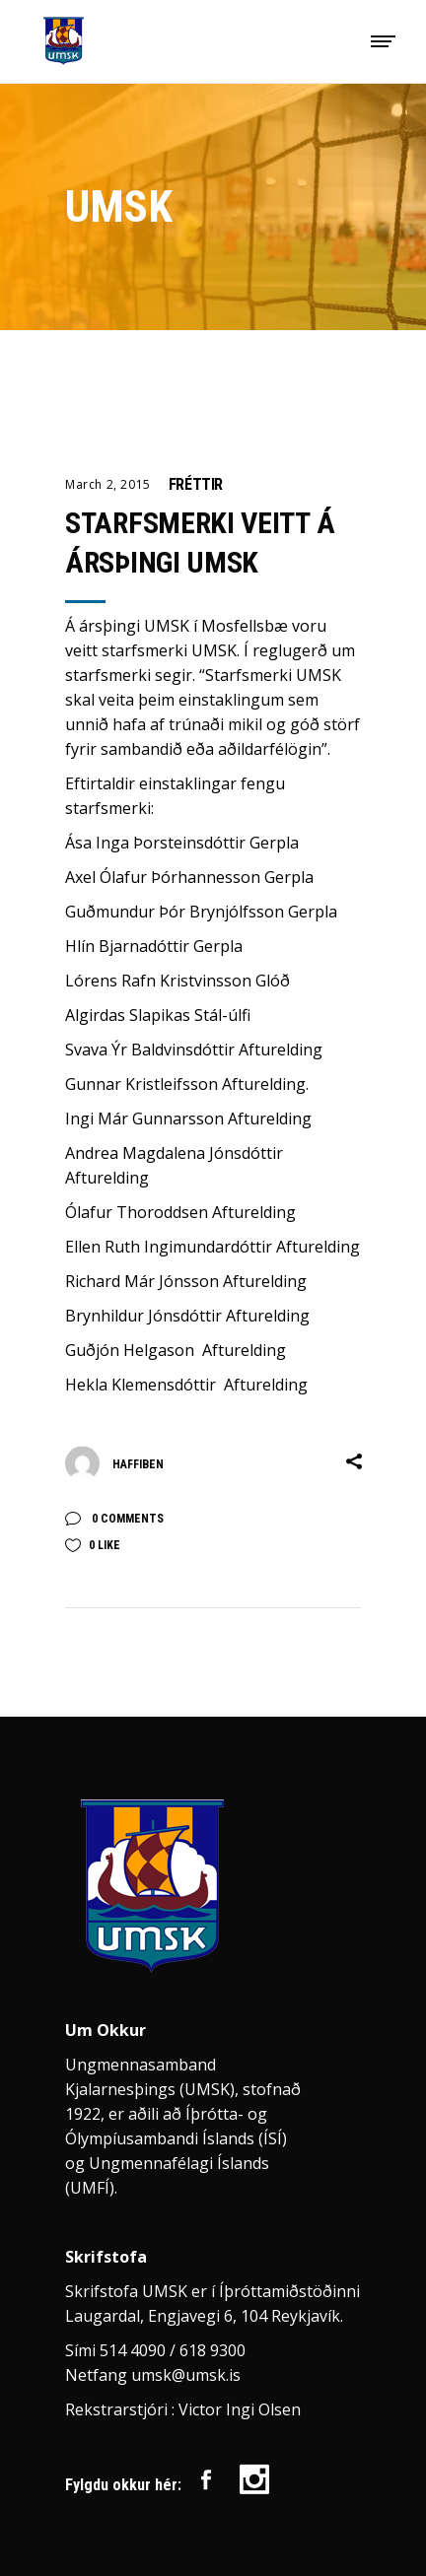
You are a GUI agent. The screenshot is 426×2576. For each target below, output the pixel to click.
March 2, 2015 (108, 484)
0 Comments (126, 1518)
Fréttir (196, 484)
